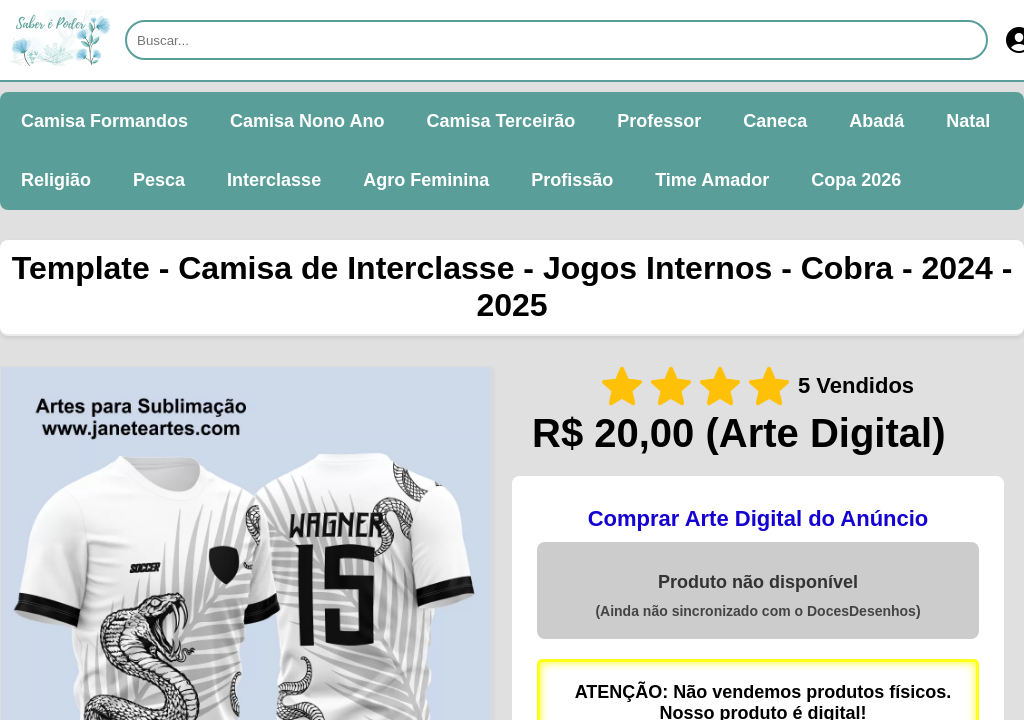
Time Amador (712, 180)
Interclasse (274, 180)
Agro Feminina (426, 180)
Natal (968, 121)
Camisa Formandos (104, 121)
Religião (56, 180)
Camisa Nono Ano (307, 121)
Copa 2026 (856, 180)
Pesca (159, 180)
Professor (659, 121)
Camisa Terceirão (500, 121)
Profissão (572, 180)
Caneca (775, 121)
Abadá (876, 121)
